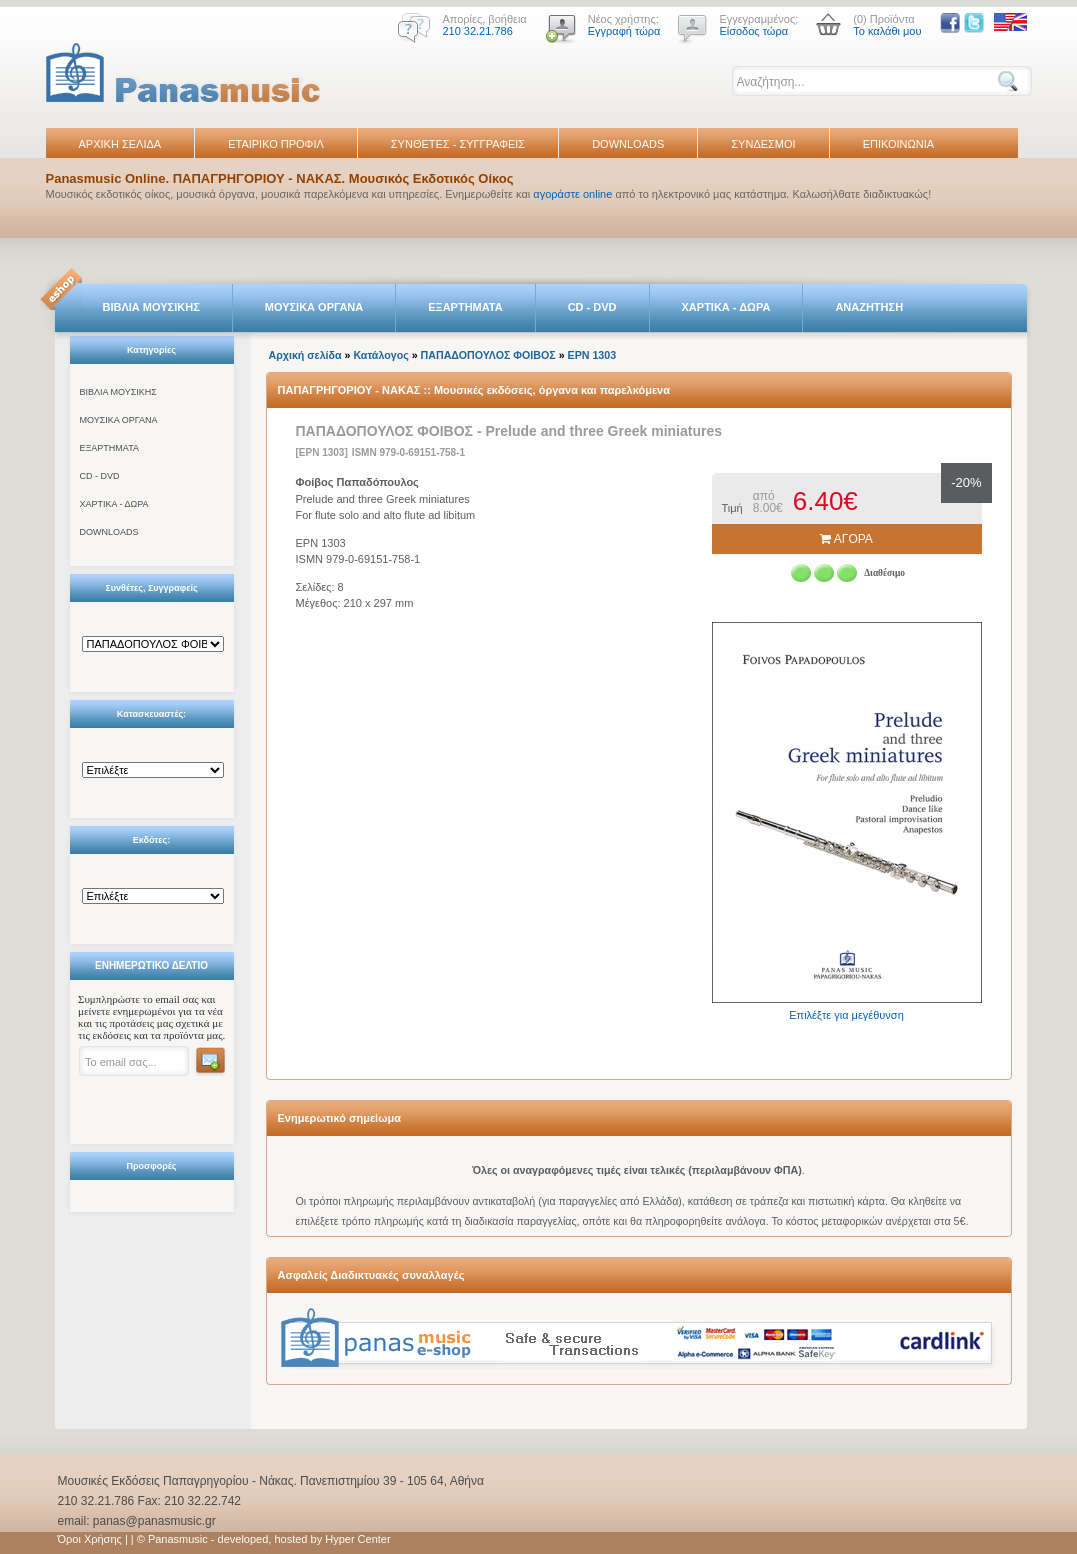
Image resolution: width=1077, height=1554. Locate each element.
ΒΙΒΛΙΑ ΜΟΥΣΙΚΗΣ (151, 307)
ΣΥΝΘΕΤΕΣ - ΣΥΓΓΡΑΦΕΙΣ (458, 144)
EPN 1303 (592, 355)
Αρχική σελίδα (305, 355)
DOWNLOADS (628, 144)
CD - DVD (592, 307)
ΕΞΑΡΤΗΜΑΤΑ (465, 307)
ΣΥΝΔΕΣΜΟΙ (763, 144)
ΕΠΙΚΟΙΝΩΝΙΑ (898, 144)
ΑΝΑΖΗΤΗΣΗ (869, 307)
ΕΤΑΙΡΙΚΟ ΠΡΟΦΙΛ (276, 144)
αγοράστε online (572, 194)
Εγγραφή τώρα (624, 31)
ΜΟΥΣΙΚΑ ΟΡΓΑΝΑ (314, 307)
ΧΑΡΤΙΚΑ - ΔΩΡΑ (726, 307)
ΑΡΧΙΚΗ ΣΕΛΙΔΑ (120, 144)
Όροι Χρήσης (90, 1539)
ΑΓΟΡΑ (846, 539)
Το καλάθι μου (887, 31)
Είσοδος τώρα (753, 31)
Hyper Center (357, 1539)
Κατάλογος (380, 355)
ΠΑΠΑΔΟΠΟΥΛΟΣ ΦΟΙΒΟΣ (488, 355)
